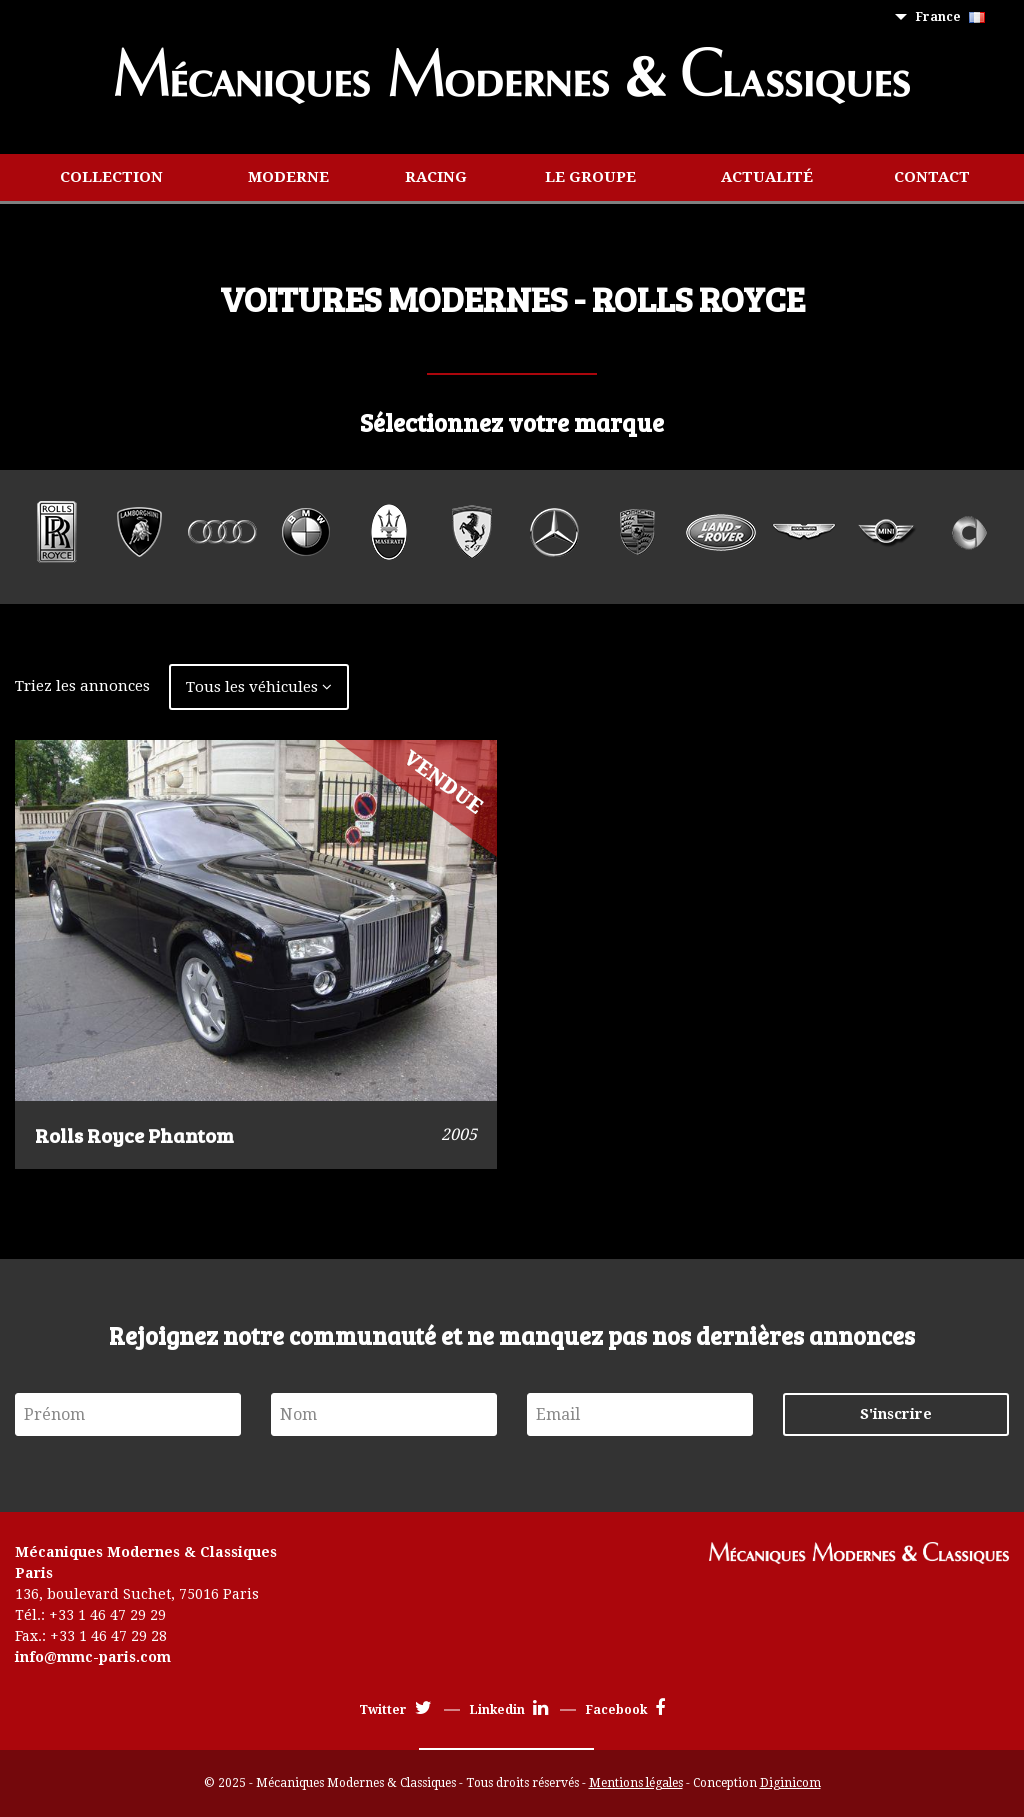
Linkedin (509, 1710)
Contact (932, 177)
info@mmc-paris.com (93, 1657)
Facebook (625, 1710)
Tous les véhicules (259, 687)
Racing (436, 177)
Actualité (767, 177)
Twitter (395, 1710)
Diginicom (790, 1783)
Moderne (288, 177)
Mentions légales (636, 1783)
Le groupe (590, 177)
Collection (111, 177)
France (950, 17)
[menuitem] (954, 17)
